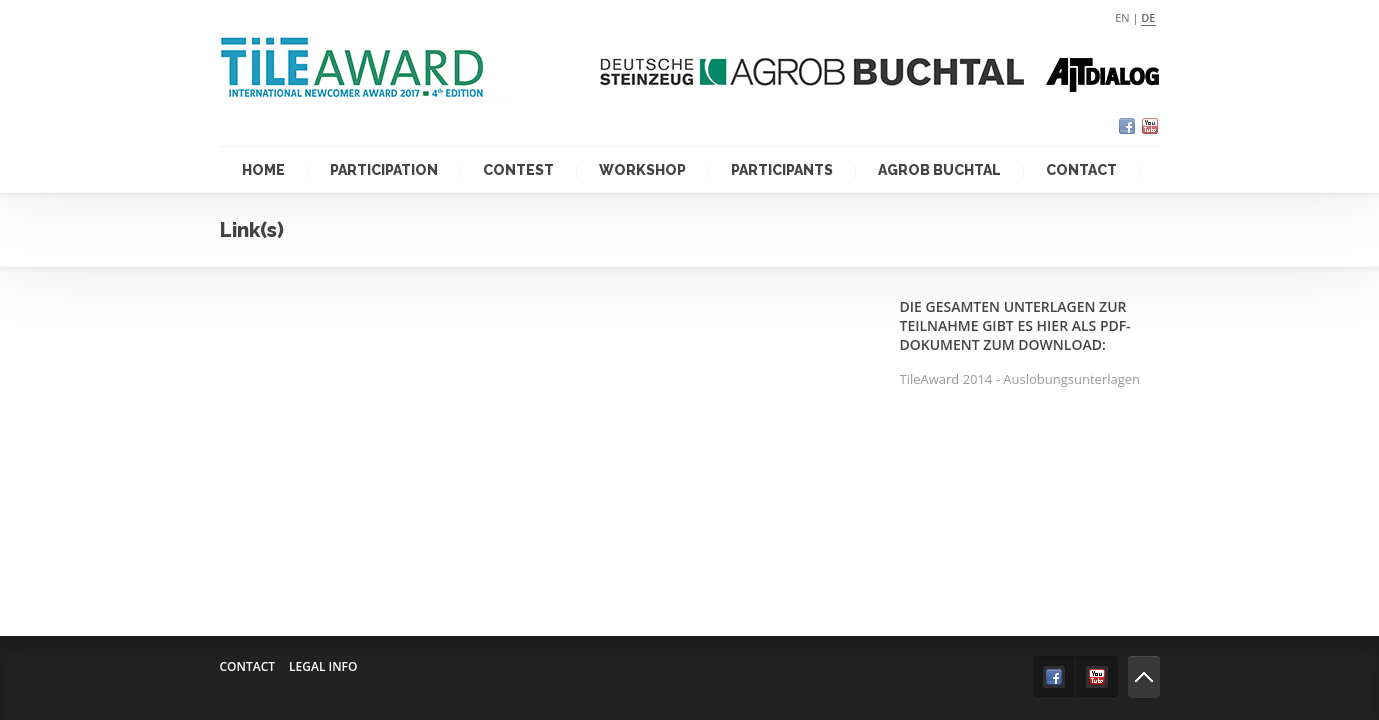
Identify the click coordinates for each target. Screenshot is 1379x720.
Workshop (642, 170)
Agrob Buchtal (939, 170)
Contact (1081, 170)
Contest (518, 170)
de (1148, 17)
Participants (782, 170)
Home (263, 170)
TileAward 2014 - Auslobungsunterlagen (1020, 379)
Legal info (323, 666)
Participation (384, 170)
